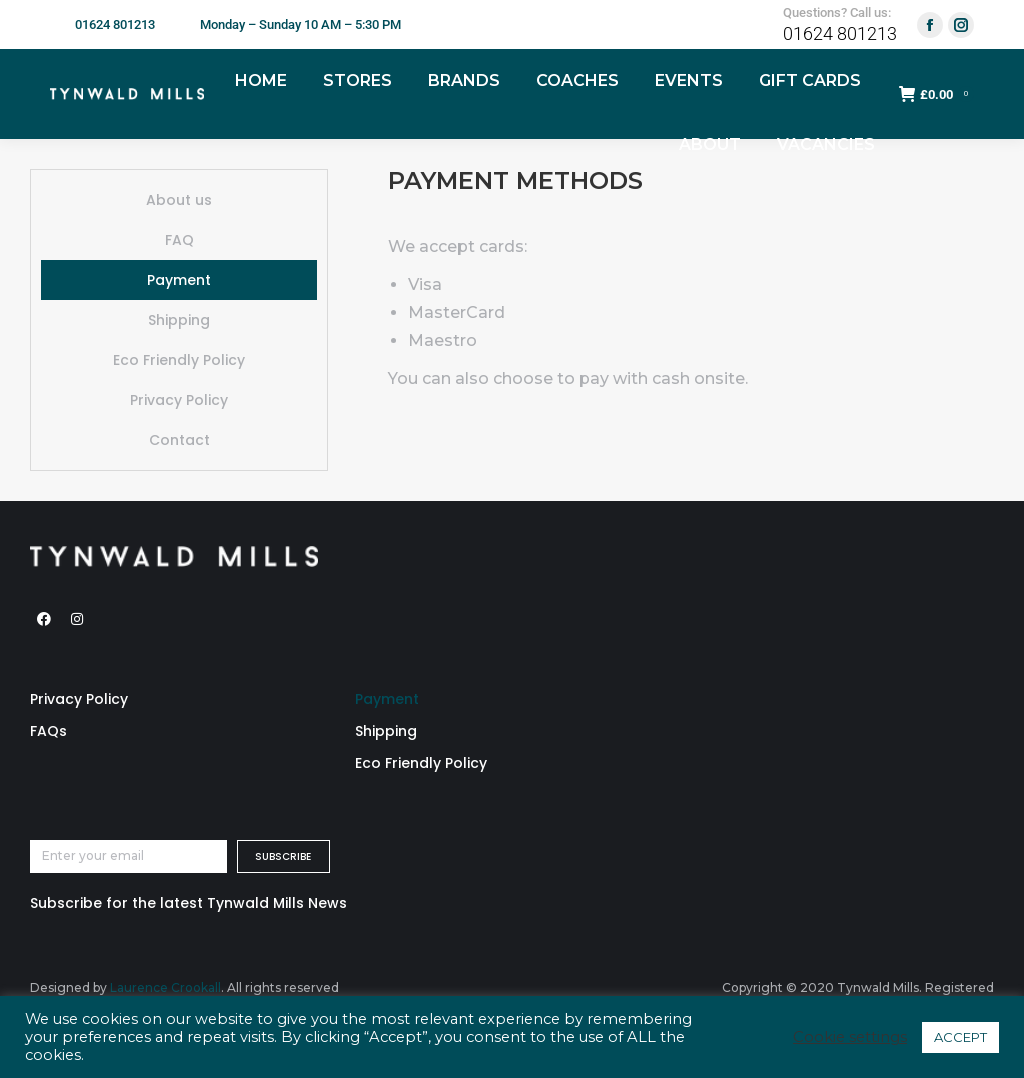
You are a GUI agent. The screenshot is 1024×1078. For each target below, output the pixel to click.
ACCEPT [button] (960, 1037)
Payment (179, 280)
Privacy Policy (179, 400)
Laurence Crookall (165, 987)
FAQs (48, 731)
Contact (179, 440)
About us (179, 200)
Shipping (179, 320)
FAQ (179, 240)
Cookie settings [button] (850, 1037)
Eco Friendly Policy (179, 360)
